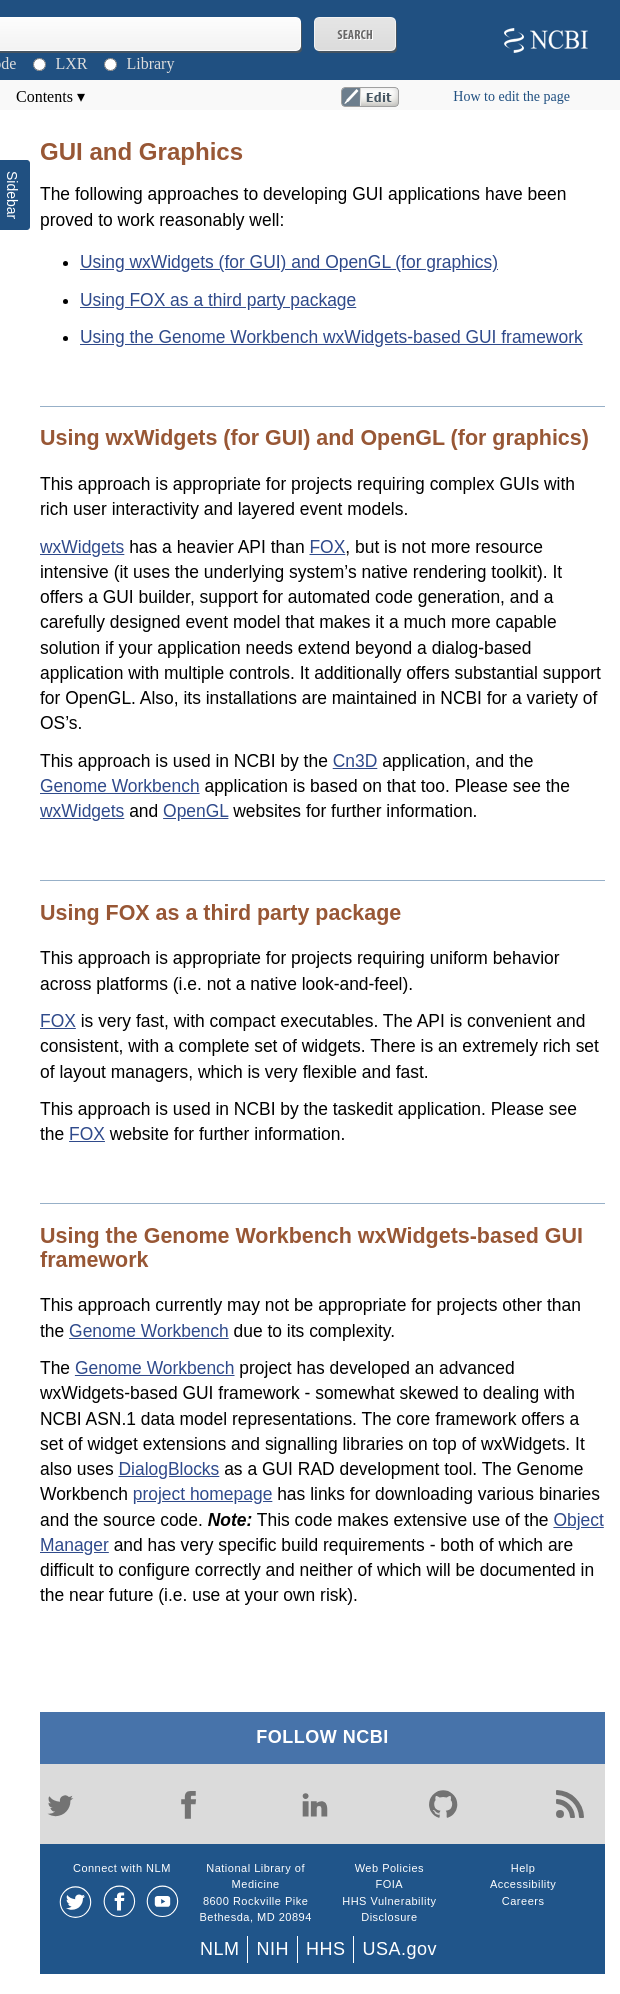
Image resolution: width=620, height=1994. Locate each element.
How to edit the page (511, 96)
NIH (272, 1949)
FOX (327, 547)
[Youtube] (162, 1901)
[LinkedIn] (315, 1804)
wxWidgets (82, 547)
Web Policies (389, 1868)
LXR (71, 63)
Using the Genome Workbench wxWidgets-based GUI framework (331, 337)
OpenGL (195, 811)
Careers (523, 1901)
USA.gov (399, 1949)
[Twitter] (60, 1804)
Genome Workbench (120, 786)
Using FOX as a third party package (218, 300)
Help (523, 1868)
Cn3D (355, 761)
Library (150, 63)
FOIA (390, 1884)
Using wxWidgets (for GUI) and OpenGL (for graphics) (289, 262)
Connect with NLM (122, 1868)
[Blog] (570, 1804)
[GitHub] (443, 1804)
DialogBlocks (169, 1469)
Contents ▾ (50, 96)
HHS (326, 1949)
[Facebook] (188, 1804)
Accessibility (523, 1884)
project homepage (203, 1494)
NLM (220, 1949)
